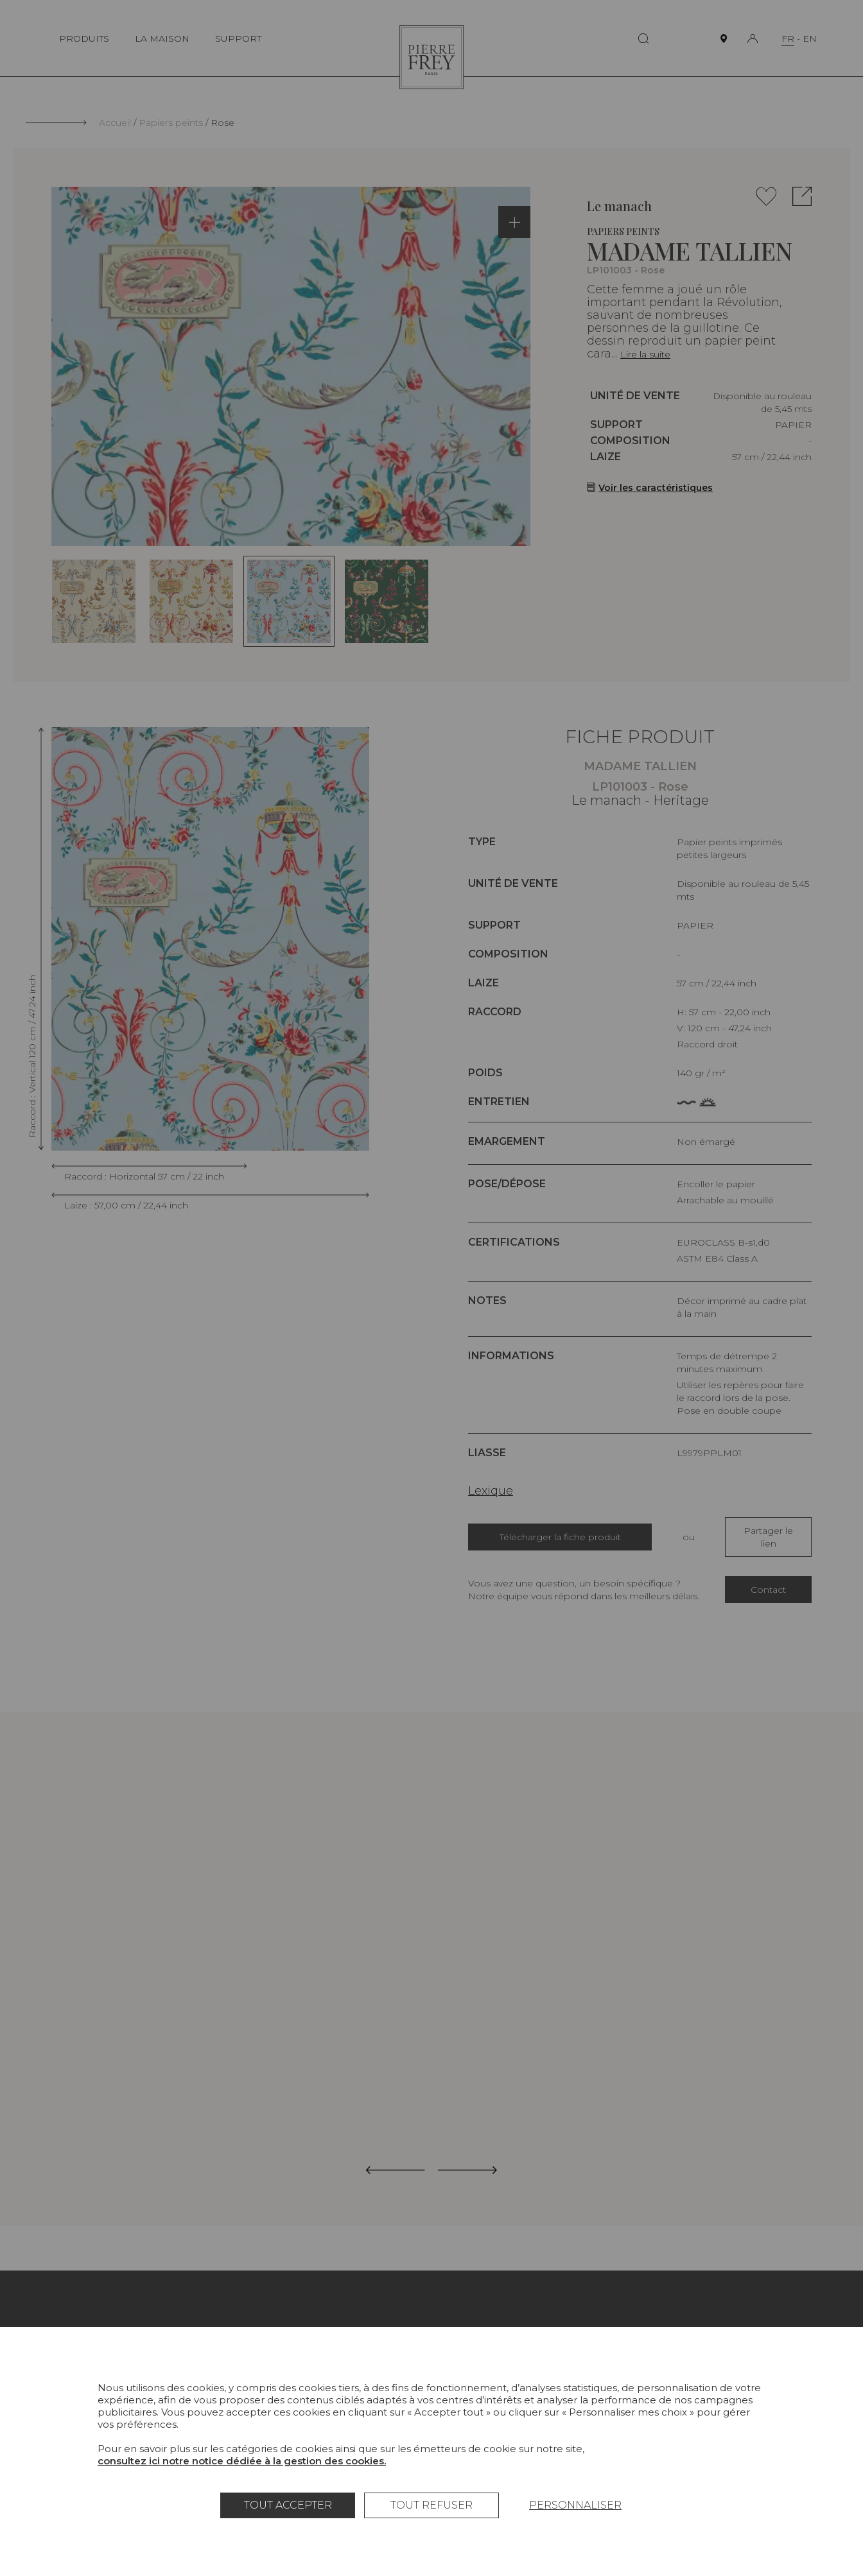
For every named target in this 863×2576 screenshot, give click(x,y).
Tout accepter (288, 2505)
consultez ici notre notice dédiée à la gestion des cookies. (242, 2461)
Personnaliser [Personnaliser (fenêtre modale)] (575, 2505)
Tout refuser (431, 2505)
